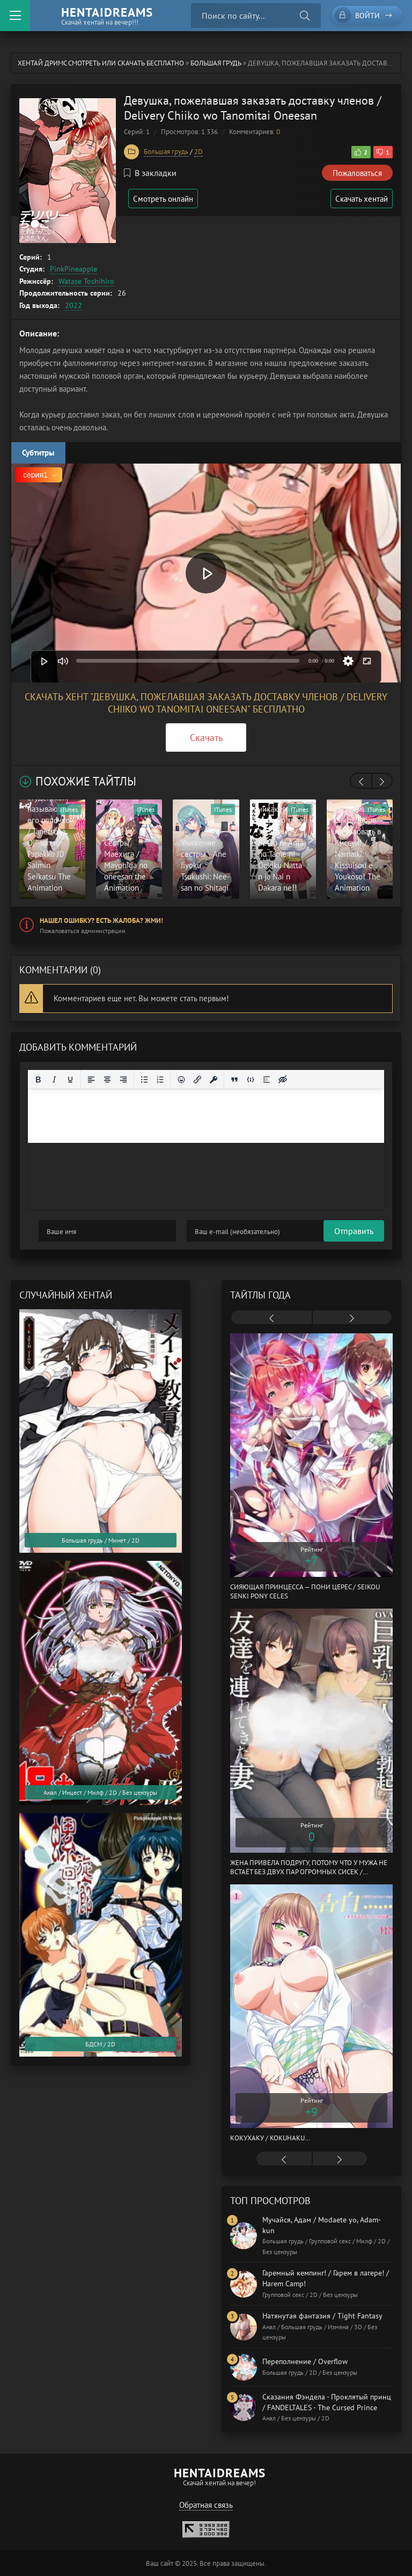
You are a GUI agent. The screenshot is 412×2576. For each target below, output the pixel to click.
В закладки (150, 172)
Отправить (58, 1230)
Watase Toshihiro (86, 281)
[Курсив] (54, 1080)
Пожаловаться (357, 173)
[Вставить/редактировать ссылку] (197, 1080)
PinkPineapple (73, 269)
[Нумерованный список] (160, 1080)
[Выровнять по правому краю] (123, 1080)
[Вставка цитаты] (234, 1080)
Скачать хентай (360, 199)
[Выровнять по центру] (107, 1080)
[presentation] (361, 782)
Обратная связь (206, 2505)
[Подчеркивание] (70, 1080)
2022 (73, 305)
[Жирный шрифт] (38, 1080)
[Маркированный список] (144, 1080)
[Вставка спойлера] (267, 1080)
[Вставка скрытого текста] (283, 1080)
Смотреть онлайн (165, 199)
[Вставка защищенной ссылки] (213, 1080)
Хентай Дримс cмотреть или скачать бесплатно (101, 63)
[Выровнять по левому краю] (91, 1080)
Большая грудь (215, 63)
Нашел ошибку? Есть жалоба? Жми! (101, 920)
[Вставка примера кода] (250, 1080)
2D (198, 151)
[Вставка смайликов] (181, 1080)
